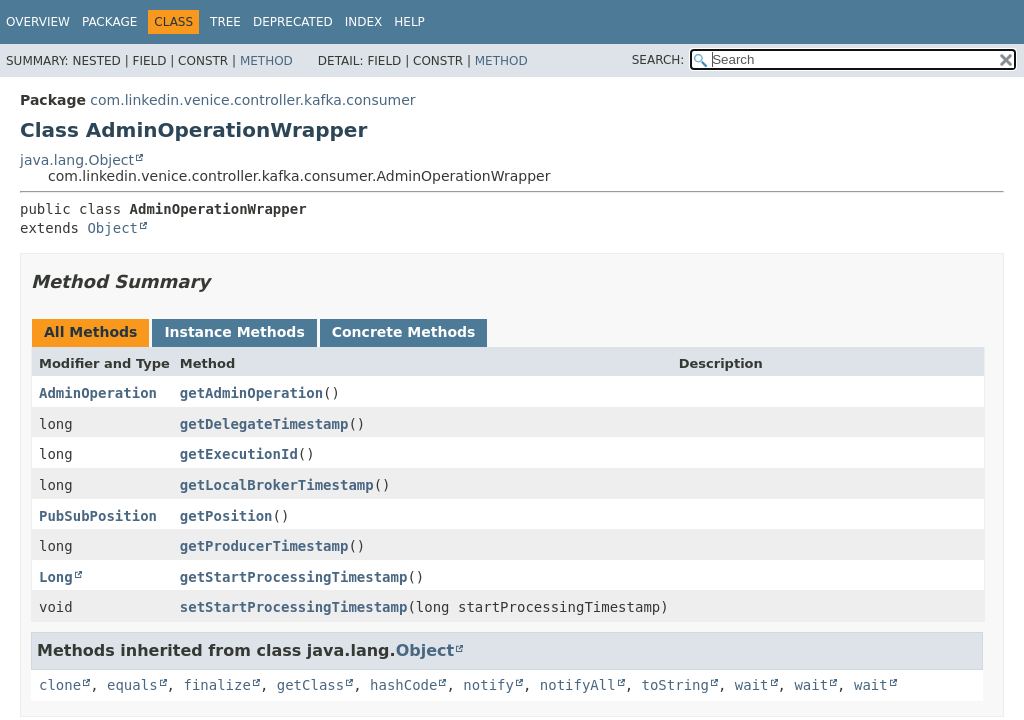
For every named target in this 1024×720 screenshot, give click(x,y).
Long (56, 577)
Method (266, 61)
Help (409, 22)
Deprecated (293, 22)
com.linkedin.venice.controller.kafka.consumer (252, 100)
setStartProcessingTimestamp (294, 607)
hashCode (403, 685)
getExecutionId (239, 454)
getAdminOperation (251, 393)
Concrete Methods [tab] (404, 332)
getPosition (226, 516)
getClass (310, 685)
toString (675, 685)
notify (488, 685)
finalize (216, 685)
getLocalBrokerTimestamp (277, 485)
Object (112, 228)
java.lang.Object (77, 160)
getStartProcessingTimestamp (294, 577)
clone (60, 685)
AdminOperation (98, 393)
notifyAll (578, 685)
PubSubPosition (98, 516)
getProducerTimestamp (264, 546)
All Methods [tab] (90, 332)
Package (109, 22)
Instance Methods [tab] (234, 332)
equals (132, 685)
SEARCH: (658, 60)
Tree (225, 22)
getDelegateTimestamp (264, 424)
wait (752, 685)
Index (364, 22)
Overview (38, 22)
